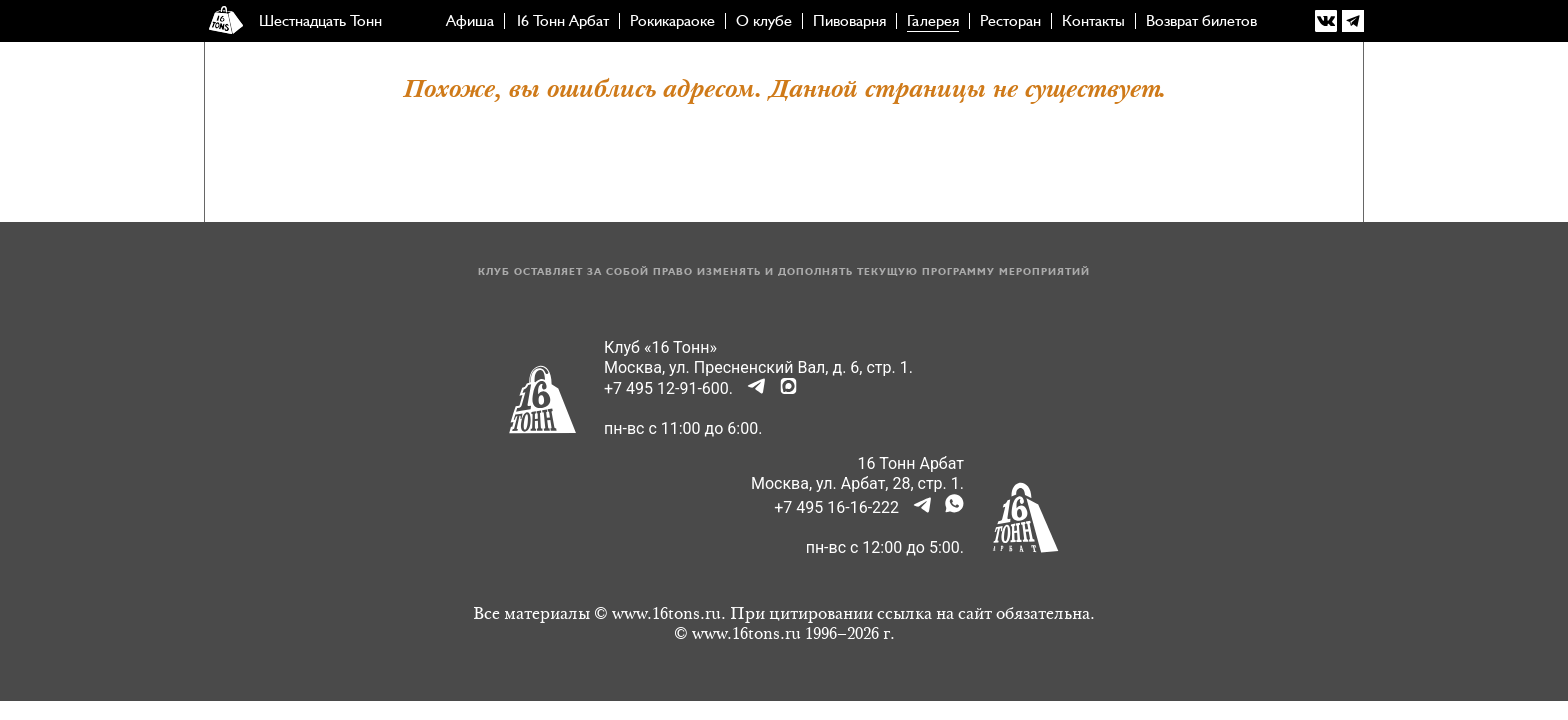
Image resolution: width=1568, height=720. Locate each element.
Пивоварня (849, 21)
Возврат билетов (1201, 21)
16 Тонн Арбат (562, 21)
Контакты (1093, 21)
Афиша (470, 21)
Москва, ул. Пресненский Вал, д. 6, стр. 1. (758, 367)
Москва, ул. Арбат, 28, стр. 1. (857, 483)
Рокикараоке (672, 21)
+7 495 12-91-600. (668, 388)
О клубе (764, 21)
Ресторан (1010, 21)
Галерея (933, 21)
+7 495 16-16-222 (836, 507)
